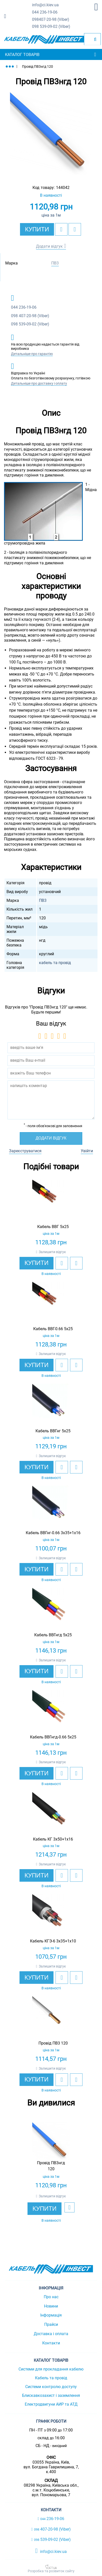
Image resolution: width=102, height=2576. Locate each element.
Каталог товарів (22, 54)
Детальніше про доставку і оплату (39, 383)
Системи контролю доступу (51, 2387)
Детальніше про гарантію (32, 354)
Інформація (51, 2315)
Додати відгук (49, 246)
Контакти (51, 2343)
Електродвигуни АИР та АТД (51, 2404)
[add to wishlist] (61, 229)
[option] (51, 133)
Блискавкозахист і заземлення (51, 2395)
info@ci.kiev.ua (51, 2551)
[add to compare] (74, 229)
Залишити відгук (52, 1252)
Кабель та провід (51, 2378)
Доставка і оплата (51, 2333)
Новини (51, 2306)
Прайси (51, 2324)
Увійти (87, 1150)
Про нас (51, 2296)
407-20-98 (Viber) (50, 19)
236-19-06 (45, 12)
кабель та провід (55, 962)
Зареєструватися (25, 1150)
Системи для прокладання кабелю (51, 2369)
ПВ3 (55, 263)
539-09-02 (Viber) (51, 26)
